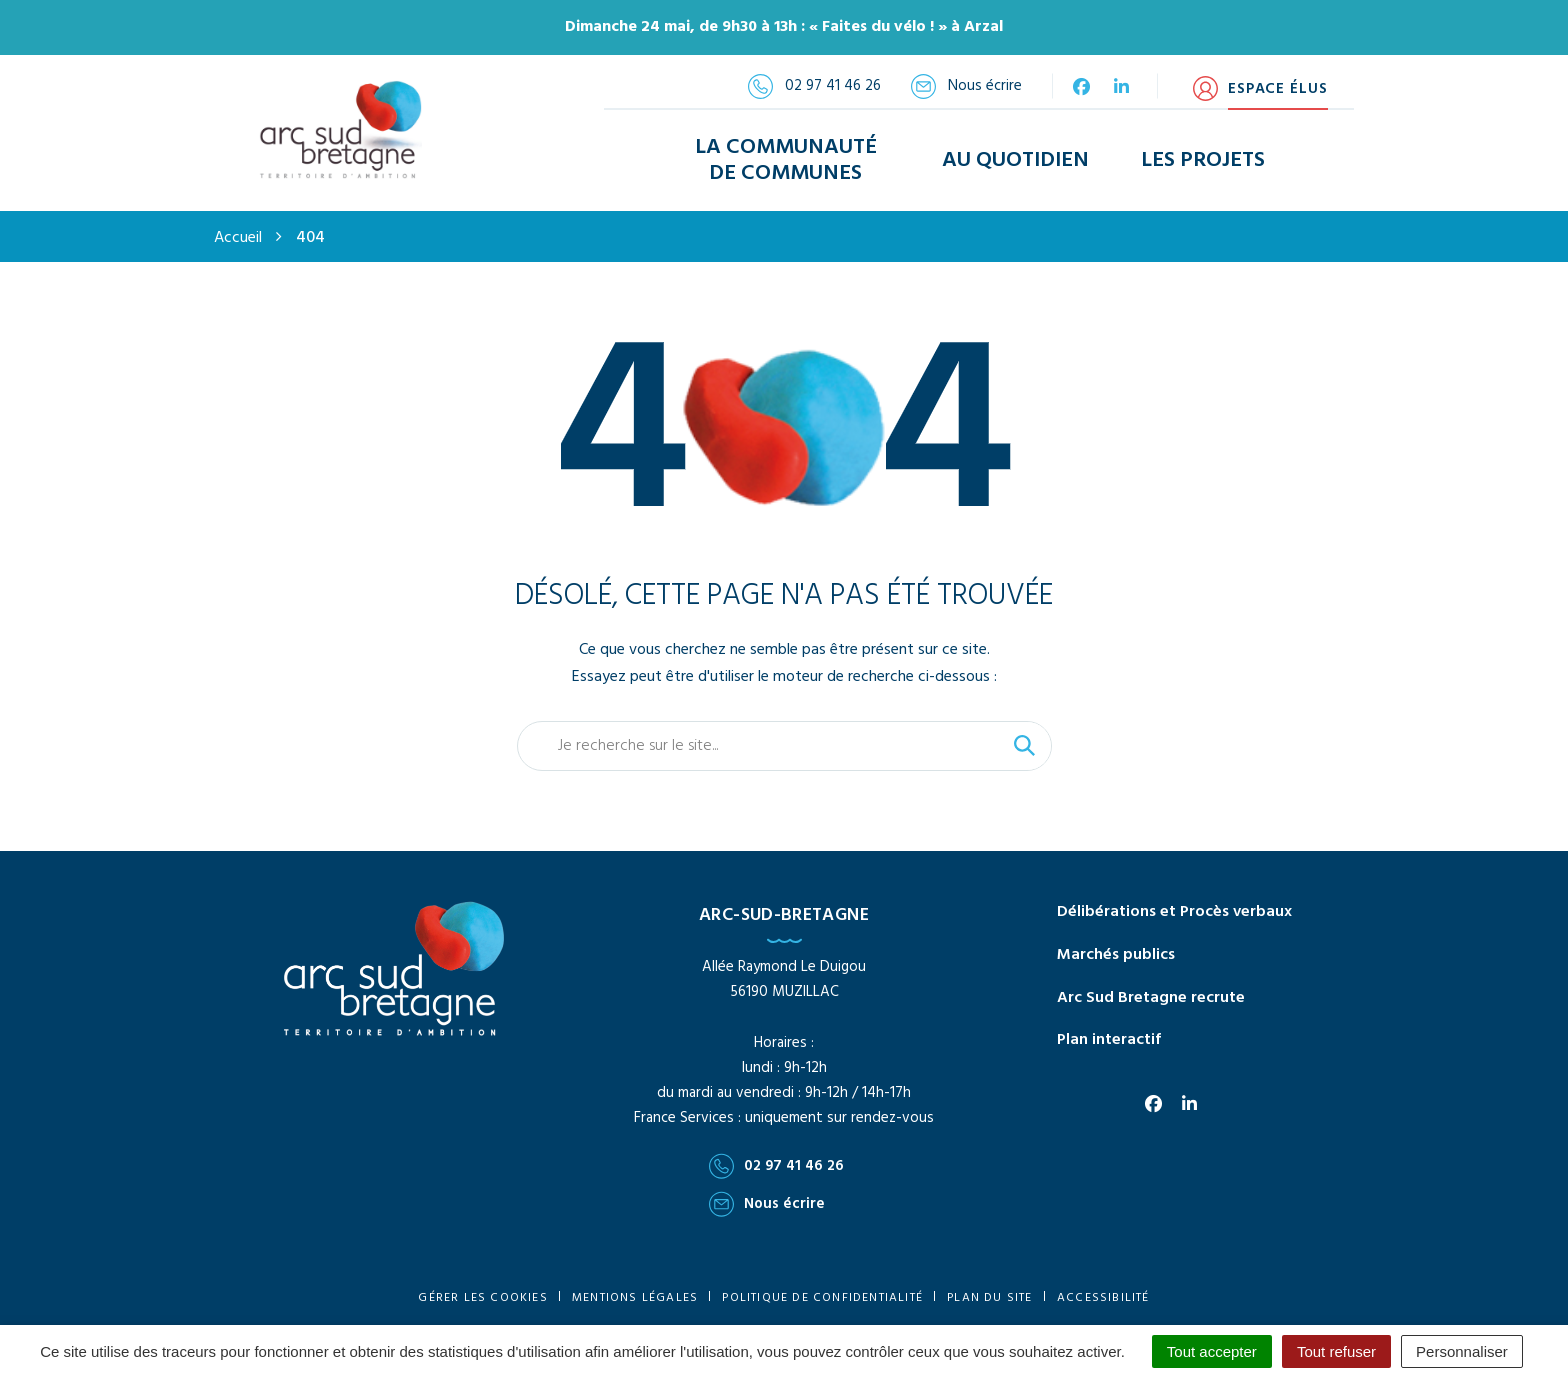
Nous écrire (767, 1201)
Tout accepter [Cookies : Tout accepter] (1212, 1351)
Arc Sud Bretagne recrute (1151, 994)
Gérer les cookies (482, 1294)
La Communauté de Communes (786, 159)
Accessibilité (1103, 1294)
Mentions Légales (635, 1294)
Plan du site (989, 1294)
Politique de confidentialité (822, 1294)
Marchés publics (1116, 951)
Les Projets (1203, 158)
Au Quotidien (1015, 158)
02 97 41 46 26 (776, 1163)
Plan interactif (1109, 1037)
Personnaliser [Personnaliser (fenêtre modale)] (1462, 1351)
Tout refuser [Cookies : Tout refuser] (1336, 1351)
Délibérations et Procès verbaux (1174, 908)
